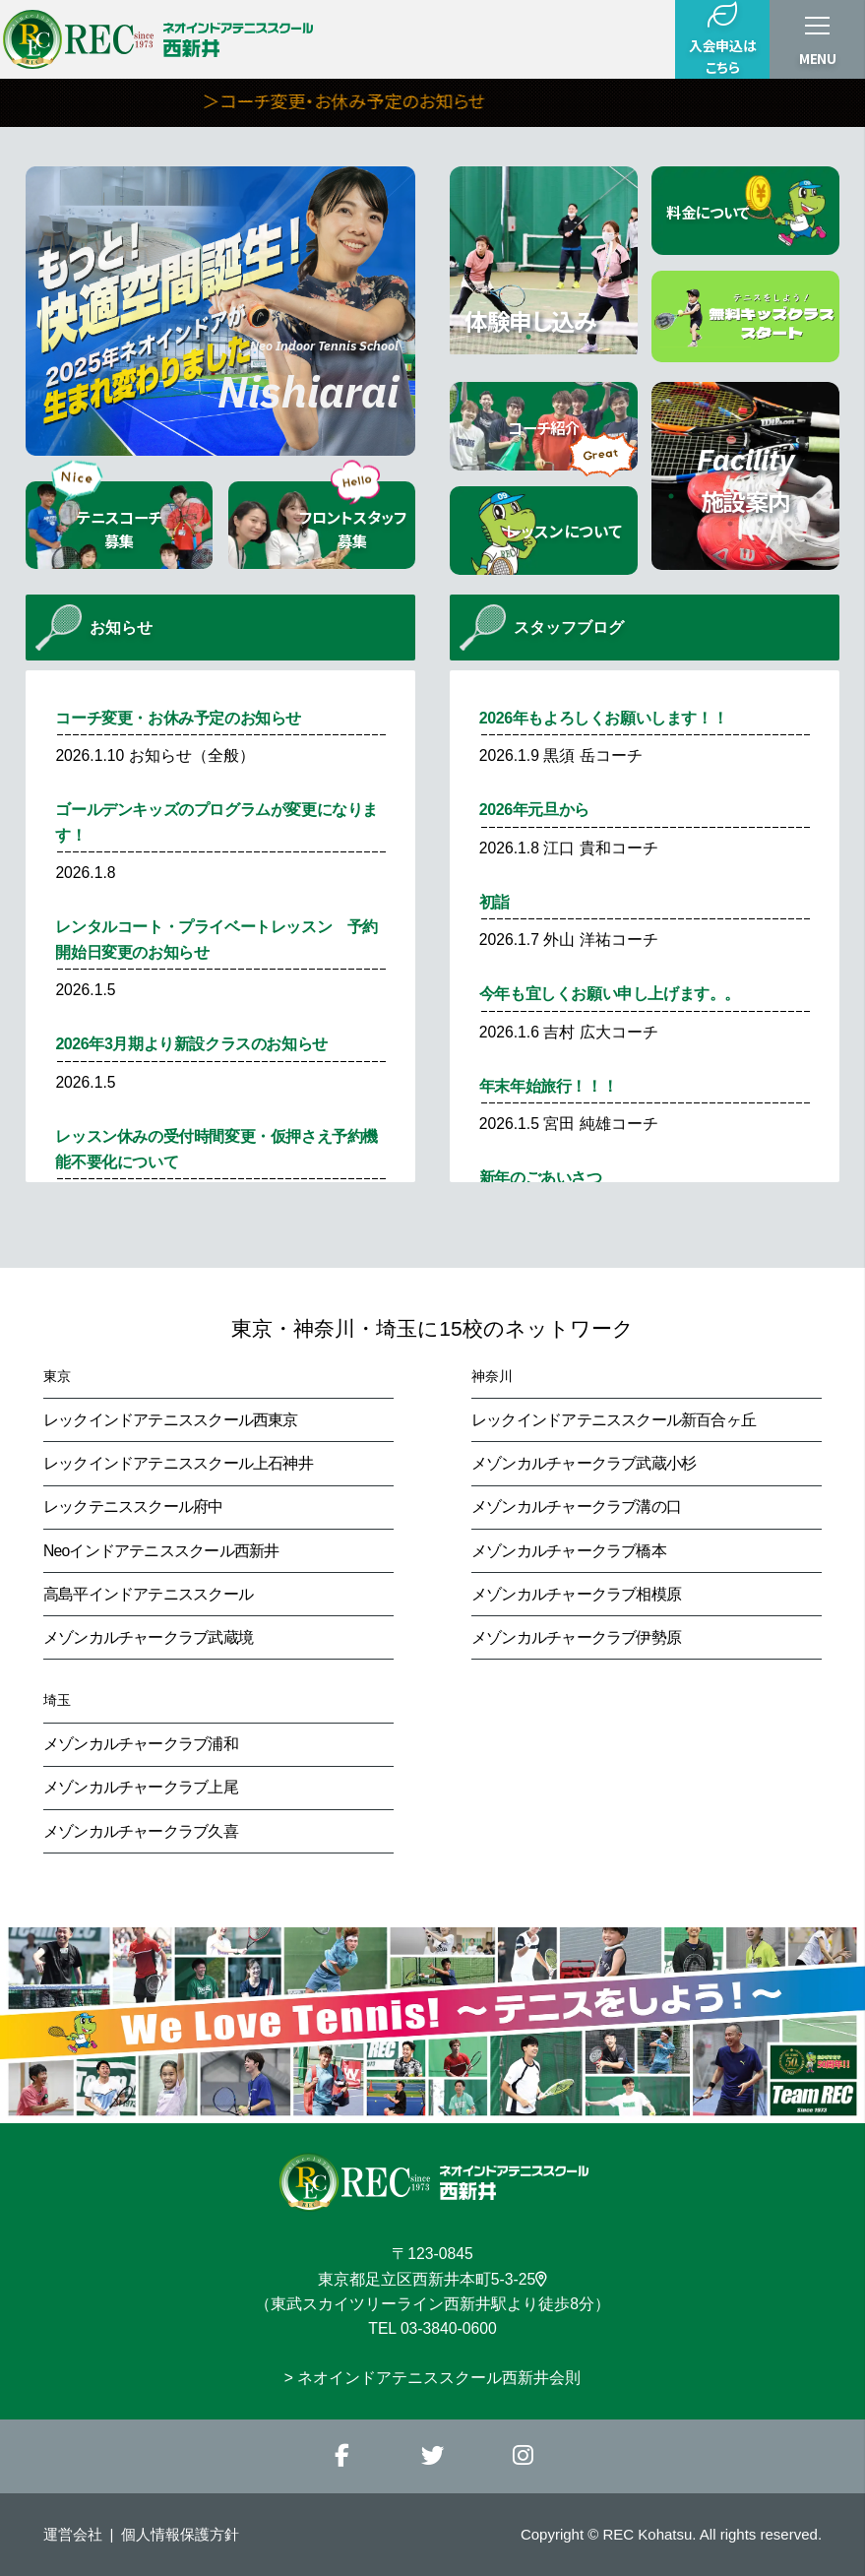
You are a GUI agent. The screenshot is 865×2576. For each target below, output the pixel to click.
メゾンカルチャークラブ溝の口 (576, 1506)
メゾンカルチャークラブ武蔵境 (148, 1637)
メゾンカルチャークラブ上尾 (140, 1787)
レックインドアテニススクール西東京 (170, 1420)
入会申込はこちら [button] (722, 38)
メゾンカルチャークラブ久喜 (140, 1831)
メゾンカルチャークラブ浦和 (140, 1743)
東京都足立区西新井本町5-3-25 (432, 2279)
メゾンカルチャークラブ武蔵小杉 (583, 1463)
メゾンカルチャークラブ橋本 (568, 1550)
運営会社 (72, 2534)
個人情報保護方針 (180, 2534)
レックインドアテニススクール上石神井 (178, 1463)
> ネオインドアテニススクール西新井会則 (433, 2377)
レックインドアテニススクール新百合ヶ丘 (613, 1420)
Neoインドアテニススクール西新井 (160, 1550)
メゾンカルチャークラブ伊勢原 (576, 1637)
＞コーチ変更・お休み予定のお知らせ (403, 100)
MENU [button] (817, 58)
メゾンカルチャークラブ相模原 (576, 1594)
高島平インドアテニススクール (148, 1594)
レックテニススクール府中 (133, 1506)
